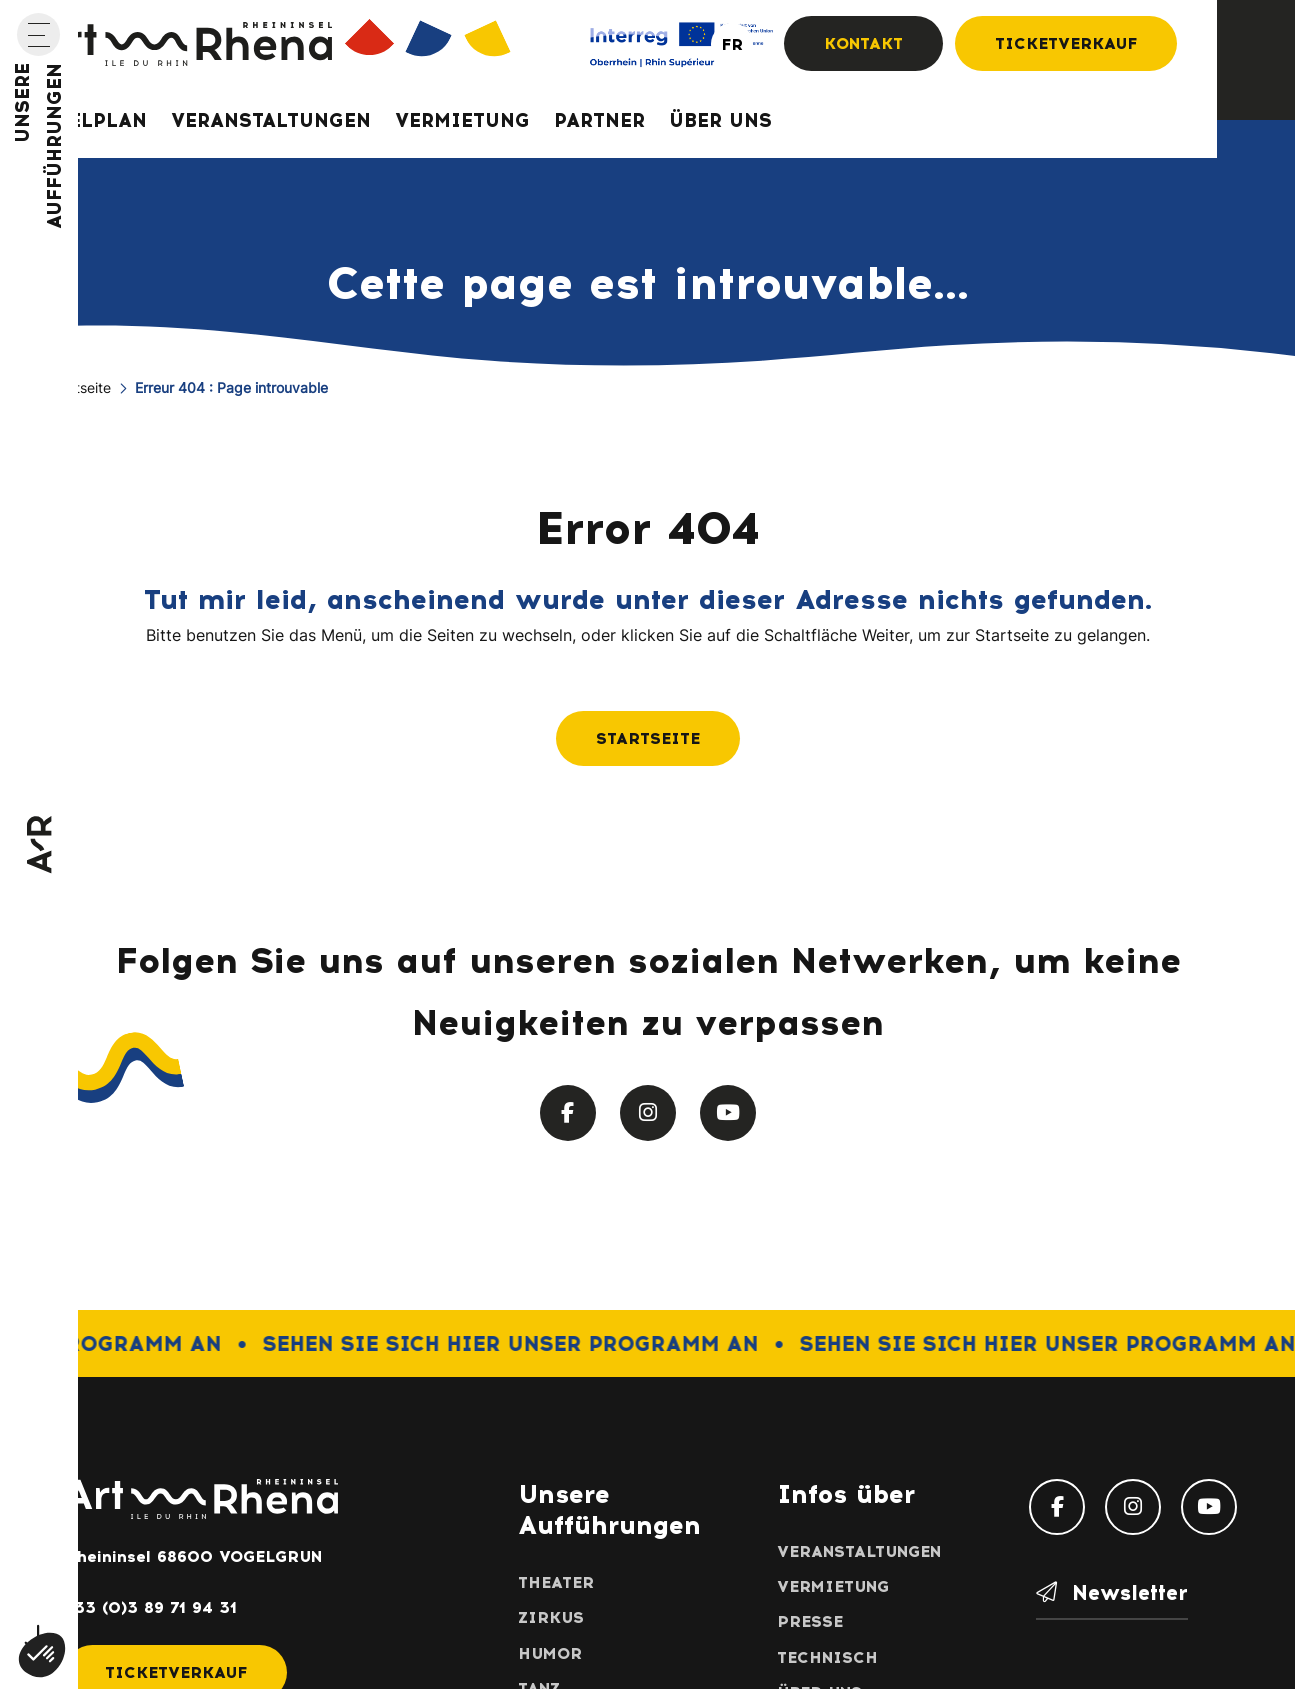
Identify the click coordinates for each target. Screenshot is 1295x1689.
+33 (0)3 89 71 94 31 (151, 1607)
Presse (810, 1621)
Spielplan (90, 120)
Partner (599, 120)
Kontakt (863, 43)
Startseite (79, 389)
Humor (550, 1653)
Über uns (720, 120)
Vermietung (462, 120)
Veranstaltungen (271, 120)
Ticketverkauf (1066, 43)
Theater (556, 1582)
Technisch (827, 1657)
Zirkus (551, 1617)
